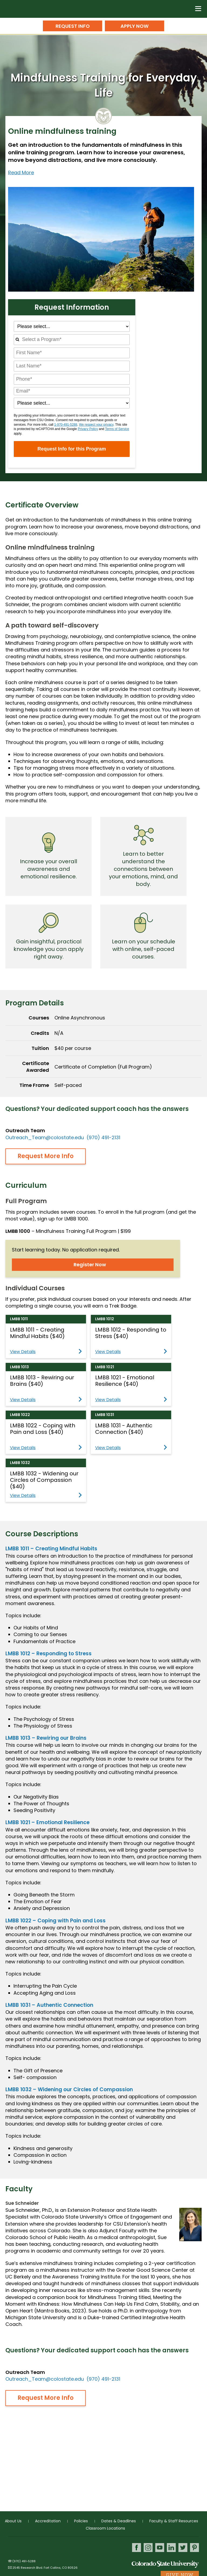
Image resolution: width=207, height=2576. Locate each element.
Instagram (148, 2547)
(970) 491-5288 (24, 2561)
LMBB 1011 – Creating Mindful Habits (51, 1548)
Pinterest (194, 2547)
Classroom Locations (105, 2528)
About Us (13, 2521)
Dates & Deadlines (118, 2521)
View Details (46, 1352)
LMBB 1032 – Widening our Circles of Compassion (69, 2089)
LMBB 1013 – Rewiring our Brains (46, 1738)
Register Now (90, 1264)
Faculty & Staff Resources (173, 2521)
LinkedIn (171, 2547)
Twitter (182, 2547)
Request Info (73, 26)
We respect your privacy (96, 425)
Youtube (159, 2547)
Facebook (136, 2547)
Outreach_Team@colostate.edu (44, 1137)
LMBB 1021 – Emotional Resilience (47, 1822)
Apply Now (134, 26)
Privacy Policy (88, 429)
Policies (81, 2521)
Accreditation (48, 2521)
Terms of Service (117, 429)
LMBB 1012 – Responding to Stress (48, 1653)
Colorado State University (165, 2564)
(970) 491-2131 (103, 1137)
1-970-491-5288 (65, 425)
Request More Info (46, 1156)
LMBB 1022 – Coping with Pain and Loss (55, 1920)
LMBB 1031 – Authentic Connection (49, 2005)
